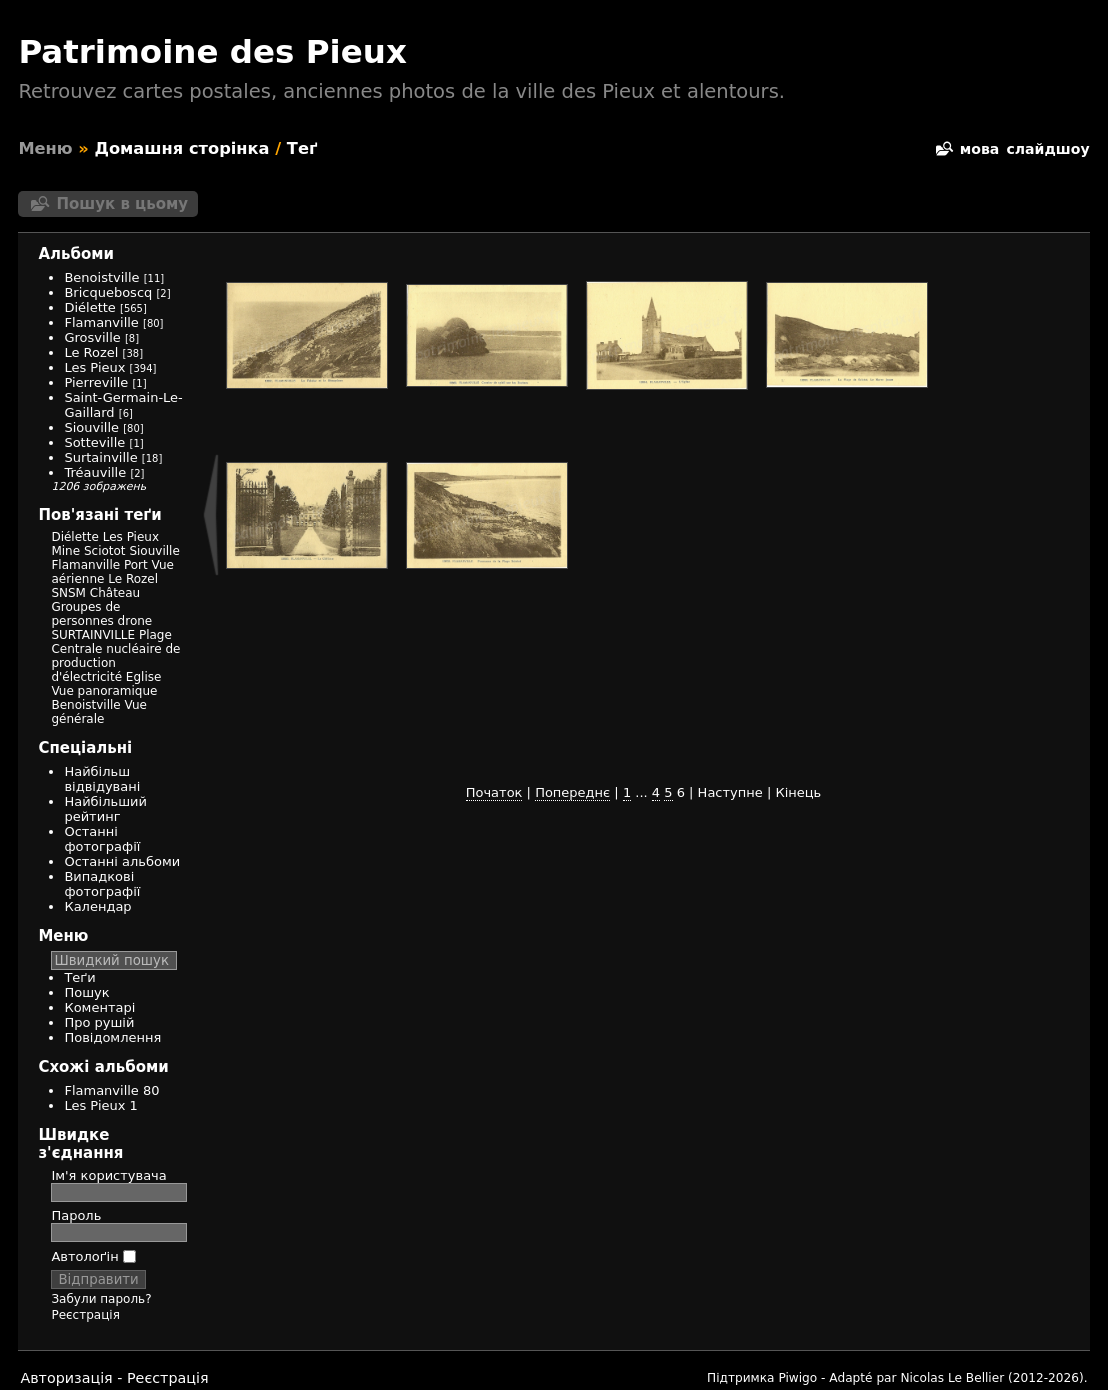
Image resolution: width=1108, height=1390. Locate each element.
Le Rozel (91, 352)
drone (135, 621)
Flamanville (101, 322)
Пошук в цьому (122, 204)
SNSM (68, 593)
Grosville (92, 337)
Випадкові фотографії (102, 884)
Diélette (89, 307)
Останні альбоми (122, 861)
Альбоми (76, 254)
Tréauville (95, 472)
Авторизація (66, 1378)
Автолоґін (93, 1256)
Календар (97, 906)
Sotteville (94, 442)
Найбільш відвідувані (102, 779)
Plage (155, 635)
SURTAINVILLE (93, 635)
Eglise (144, 677)
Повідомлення (112, 1037)
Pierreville (96, 382)
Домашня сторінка (181, 148)
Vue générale (99, 712)
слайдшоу (1047, 149)
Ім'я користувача (108, 1175)
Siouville (91, 427)
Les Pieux (94, 367)
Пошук (86, 992)
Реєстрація (85, 1315)
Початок (494, 792)
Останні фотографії (102, 839)
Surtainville (100, 457)
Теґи (79, 977)
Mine (65, 551)
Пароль (76, 1215)
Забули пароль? (101, 1299)
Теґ (302, 148)
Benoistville (101, 277)
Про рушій (99, 1022)
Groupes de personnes (85, 614)
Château (115, 593)
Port (136, 565)
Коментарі (99, 1007)
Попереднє (572, 792)
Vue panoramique (104, 691)
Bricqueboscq (108, 292)
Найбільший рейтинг (105, 809)
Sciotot (105, 551)
